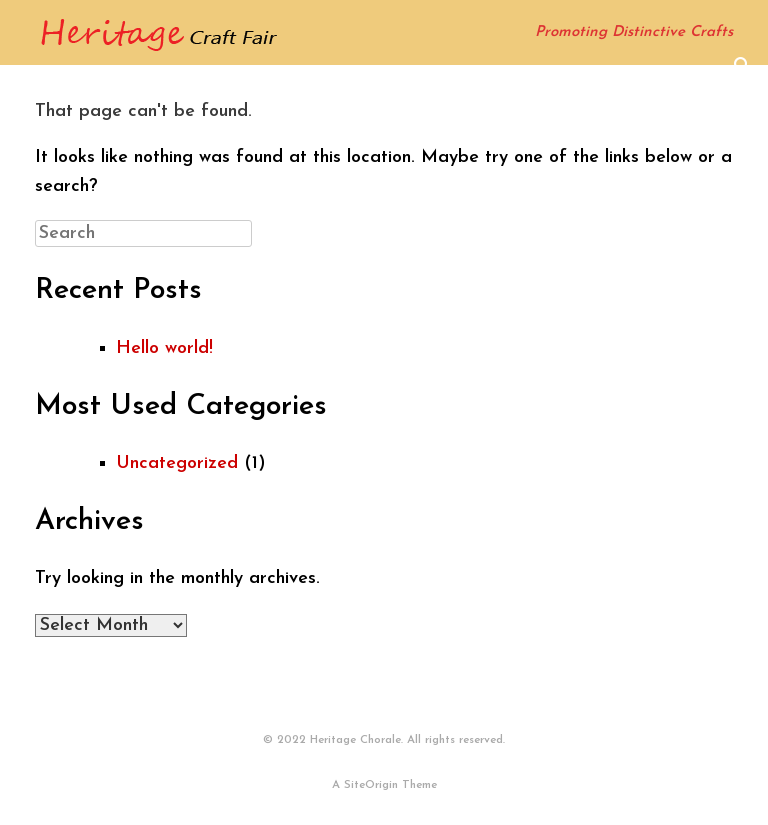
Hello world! (164, 348)
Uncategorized (177, 463)
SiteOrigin (371, 785)
